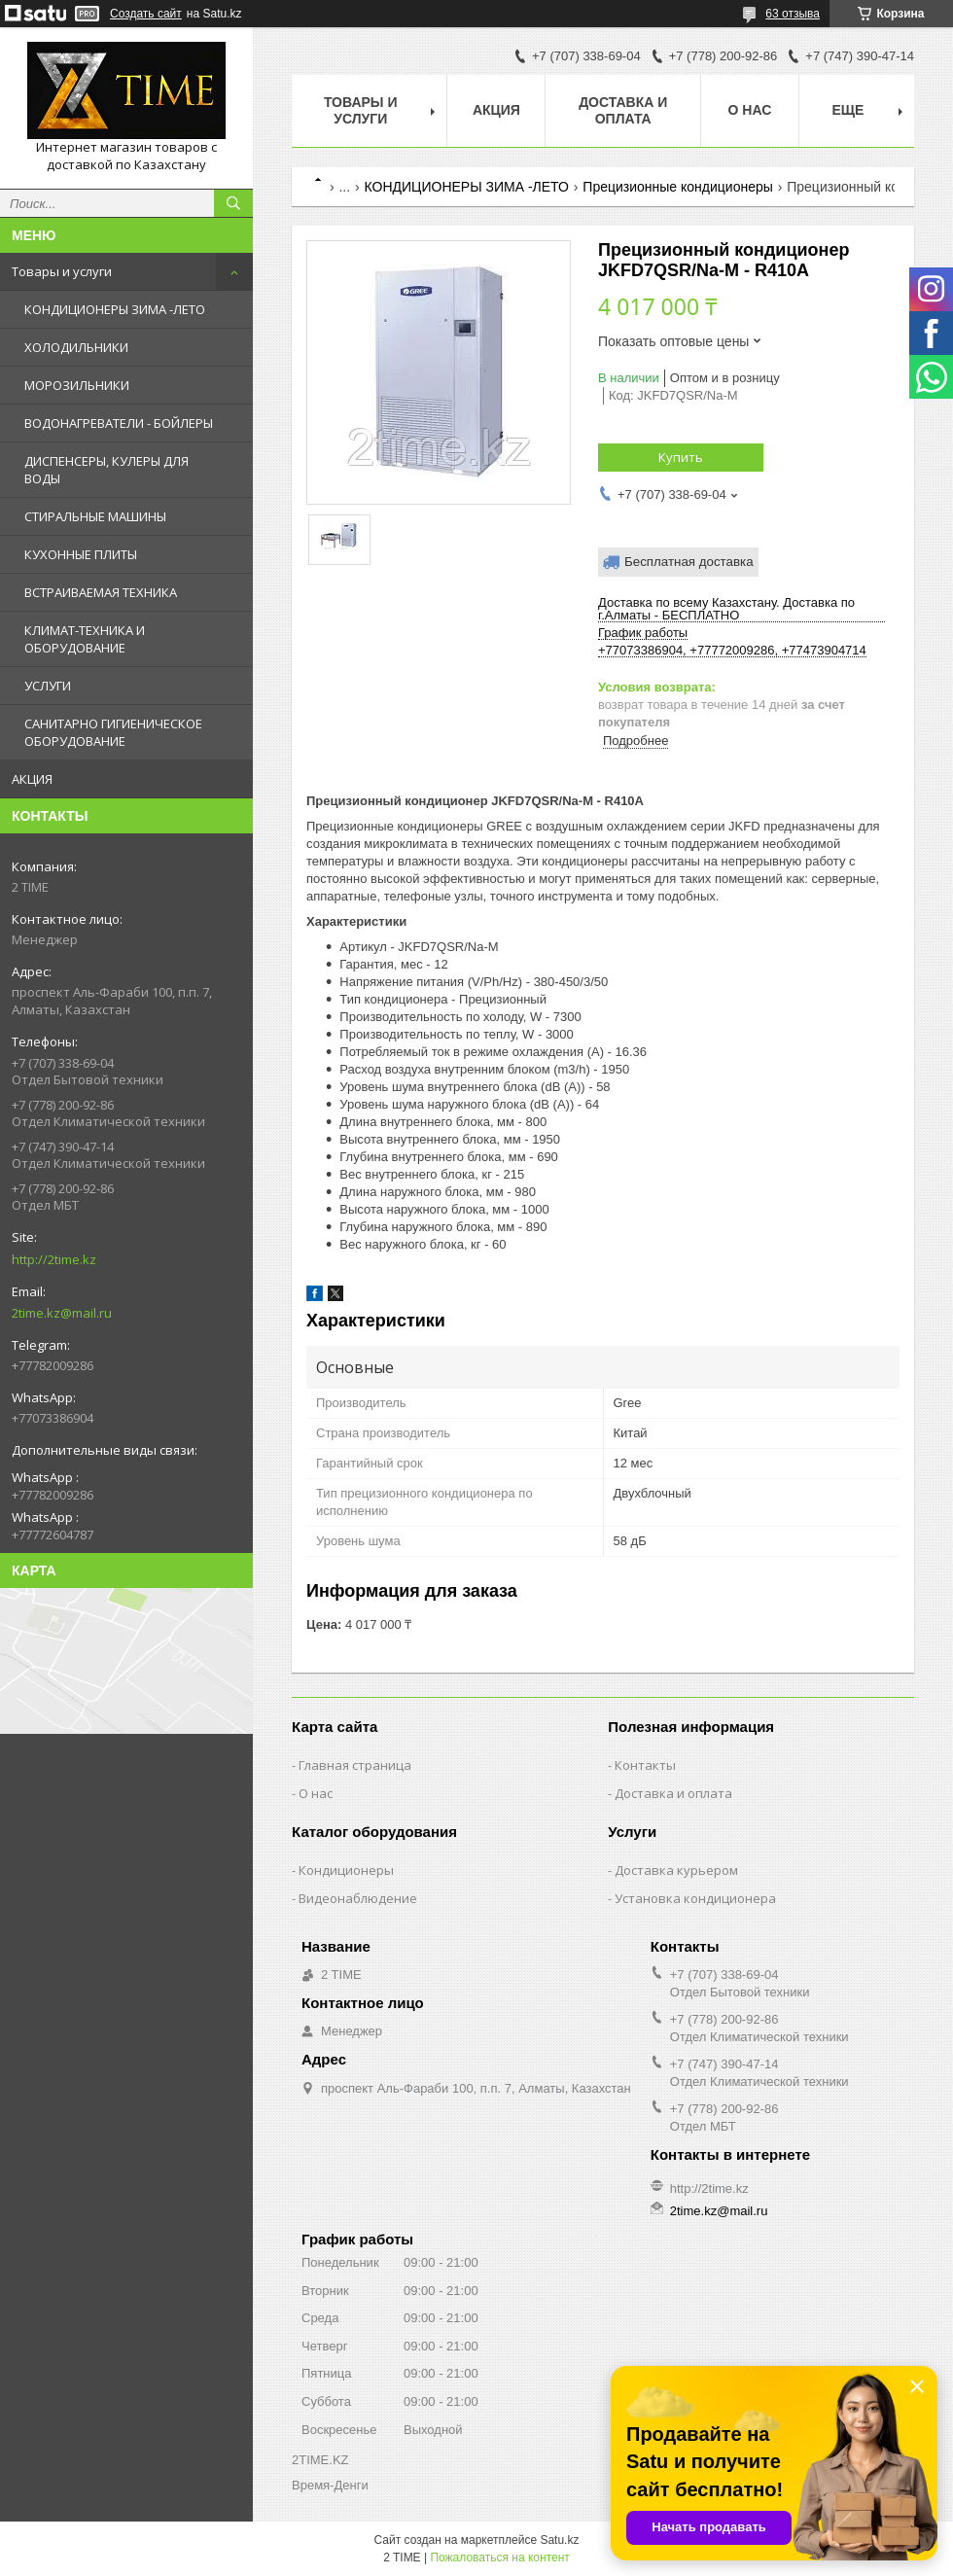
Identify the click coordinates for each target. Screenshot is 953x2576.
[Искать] (233, 203)
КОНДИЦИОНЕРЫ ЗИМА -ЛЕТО (114, 309)
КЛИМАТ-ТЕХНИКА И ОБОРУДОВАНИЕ (84, 638)
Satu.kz (559, 2540)
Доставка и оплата (623, 110)
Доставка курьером (676, 1870)
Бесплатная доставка (689, 561)
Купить (680, 457)
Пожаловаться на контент (499, 2557)
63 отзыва (792, 13)
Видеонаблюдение (358, 1898)
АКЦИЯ (32, 779)
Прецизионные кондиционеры (677, 186)
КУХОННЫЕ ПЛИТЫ (80, 554)
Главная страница (355, 1765)
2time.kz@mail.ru (62, 1313)
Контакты (645, 1765)
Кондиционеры (346, 1870)
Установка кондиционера (695, 1898)
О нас (750, 110)
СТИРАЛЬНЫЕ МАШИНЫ (95, 516)
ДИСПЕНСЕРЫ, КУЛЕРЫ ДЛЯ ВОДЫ (106, 469)
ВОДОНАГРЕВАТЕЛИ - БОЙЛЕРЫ (118, 423)
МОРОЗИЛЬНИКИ (76, 385)
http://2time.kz (54, 1259)
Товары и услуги (62, 271)
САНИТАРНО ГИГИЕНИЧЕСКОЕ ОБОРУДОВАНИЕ (113, 732)
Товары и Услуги (361, 110)
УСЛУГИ (47, 685)
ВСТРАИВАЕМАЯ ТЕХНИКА (100, 592)
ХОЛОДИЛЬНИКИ (76, 347)
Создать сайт (146, 13)
